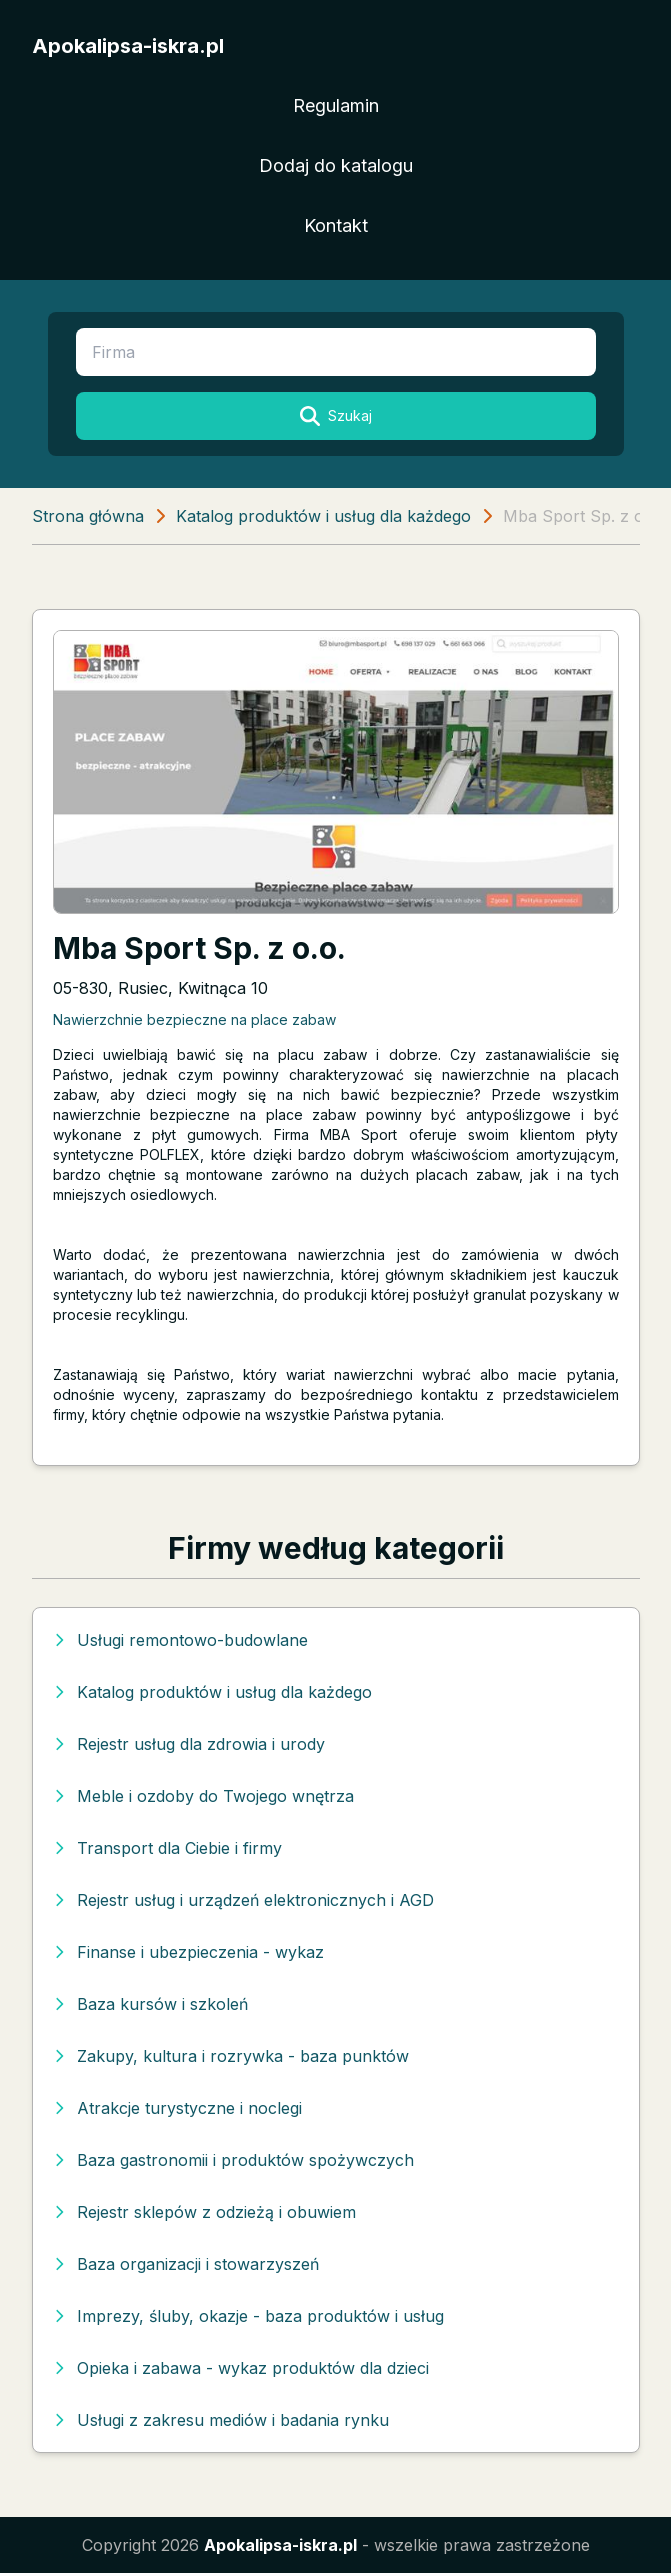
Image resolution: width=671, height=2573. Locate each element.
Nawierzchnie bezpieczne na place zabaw (194, 1019)
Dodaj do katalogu (336, 165)
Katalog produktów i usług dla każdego (323, 516)
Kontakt (336, 225)
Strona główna (88, 516)
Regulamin (336, 105)
